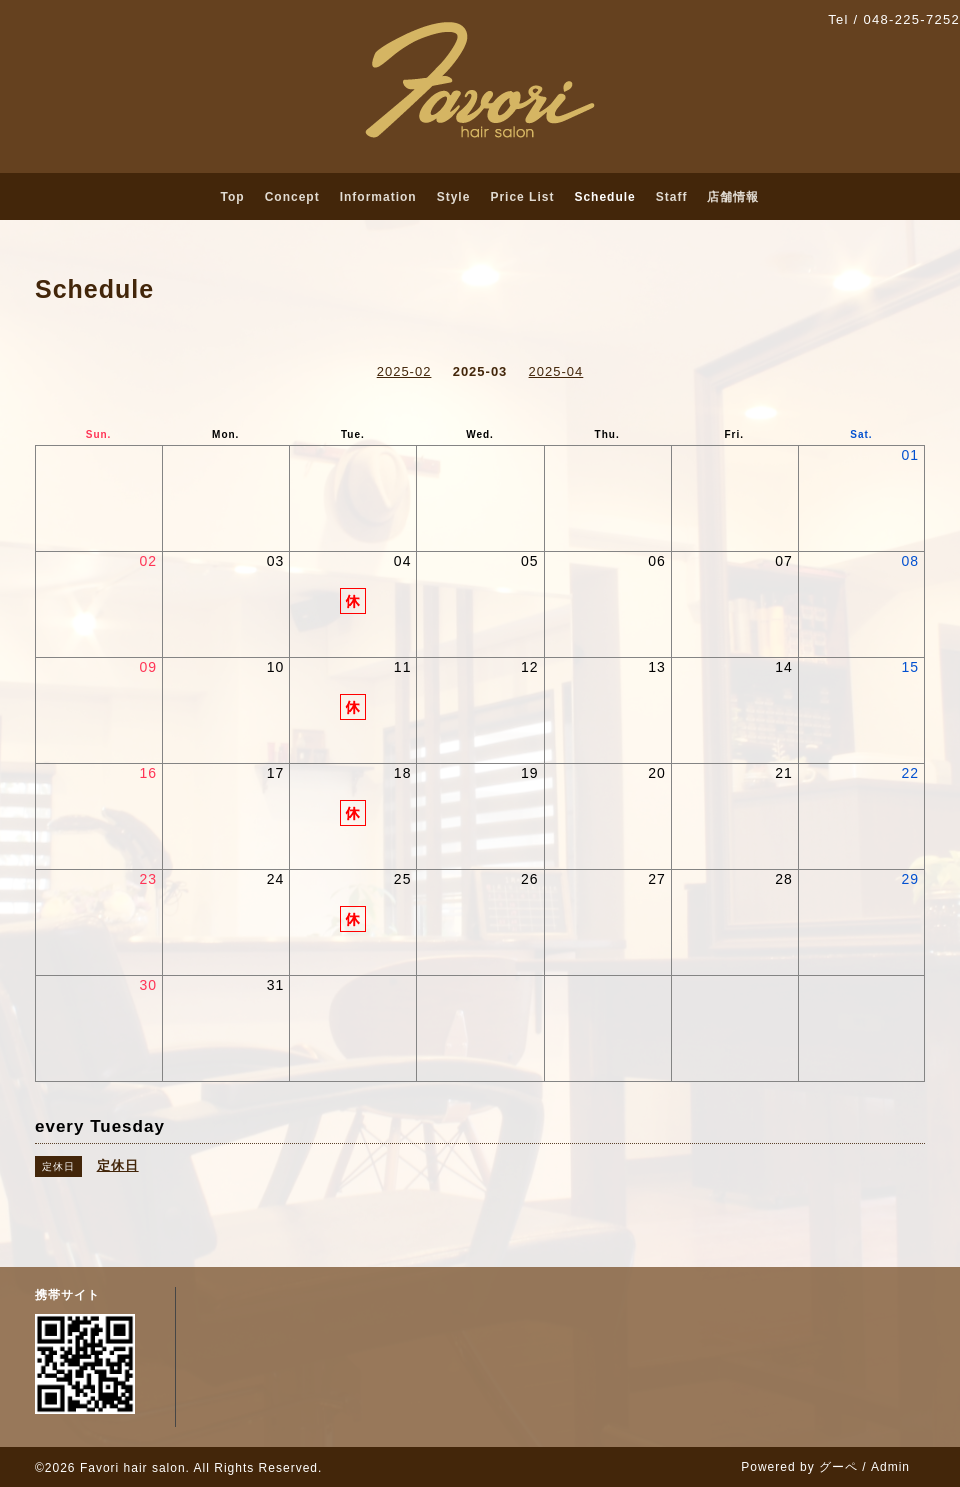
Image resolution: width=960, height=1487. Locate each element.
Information (378, 197)
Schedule (604, 197)
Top (233, 197)
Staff (672, 197)
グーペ (838, 1467)
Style (454, 197)
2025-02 (404, 371)
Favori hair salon (133, 1468)
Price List (522, 197)
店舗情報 (733, 197)
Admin (890, 1467)
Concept (292, 197)
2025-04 (556, 371)
